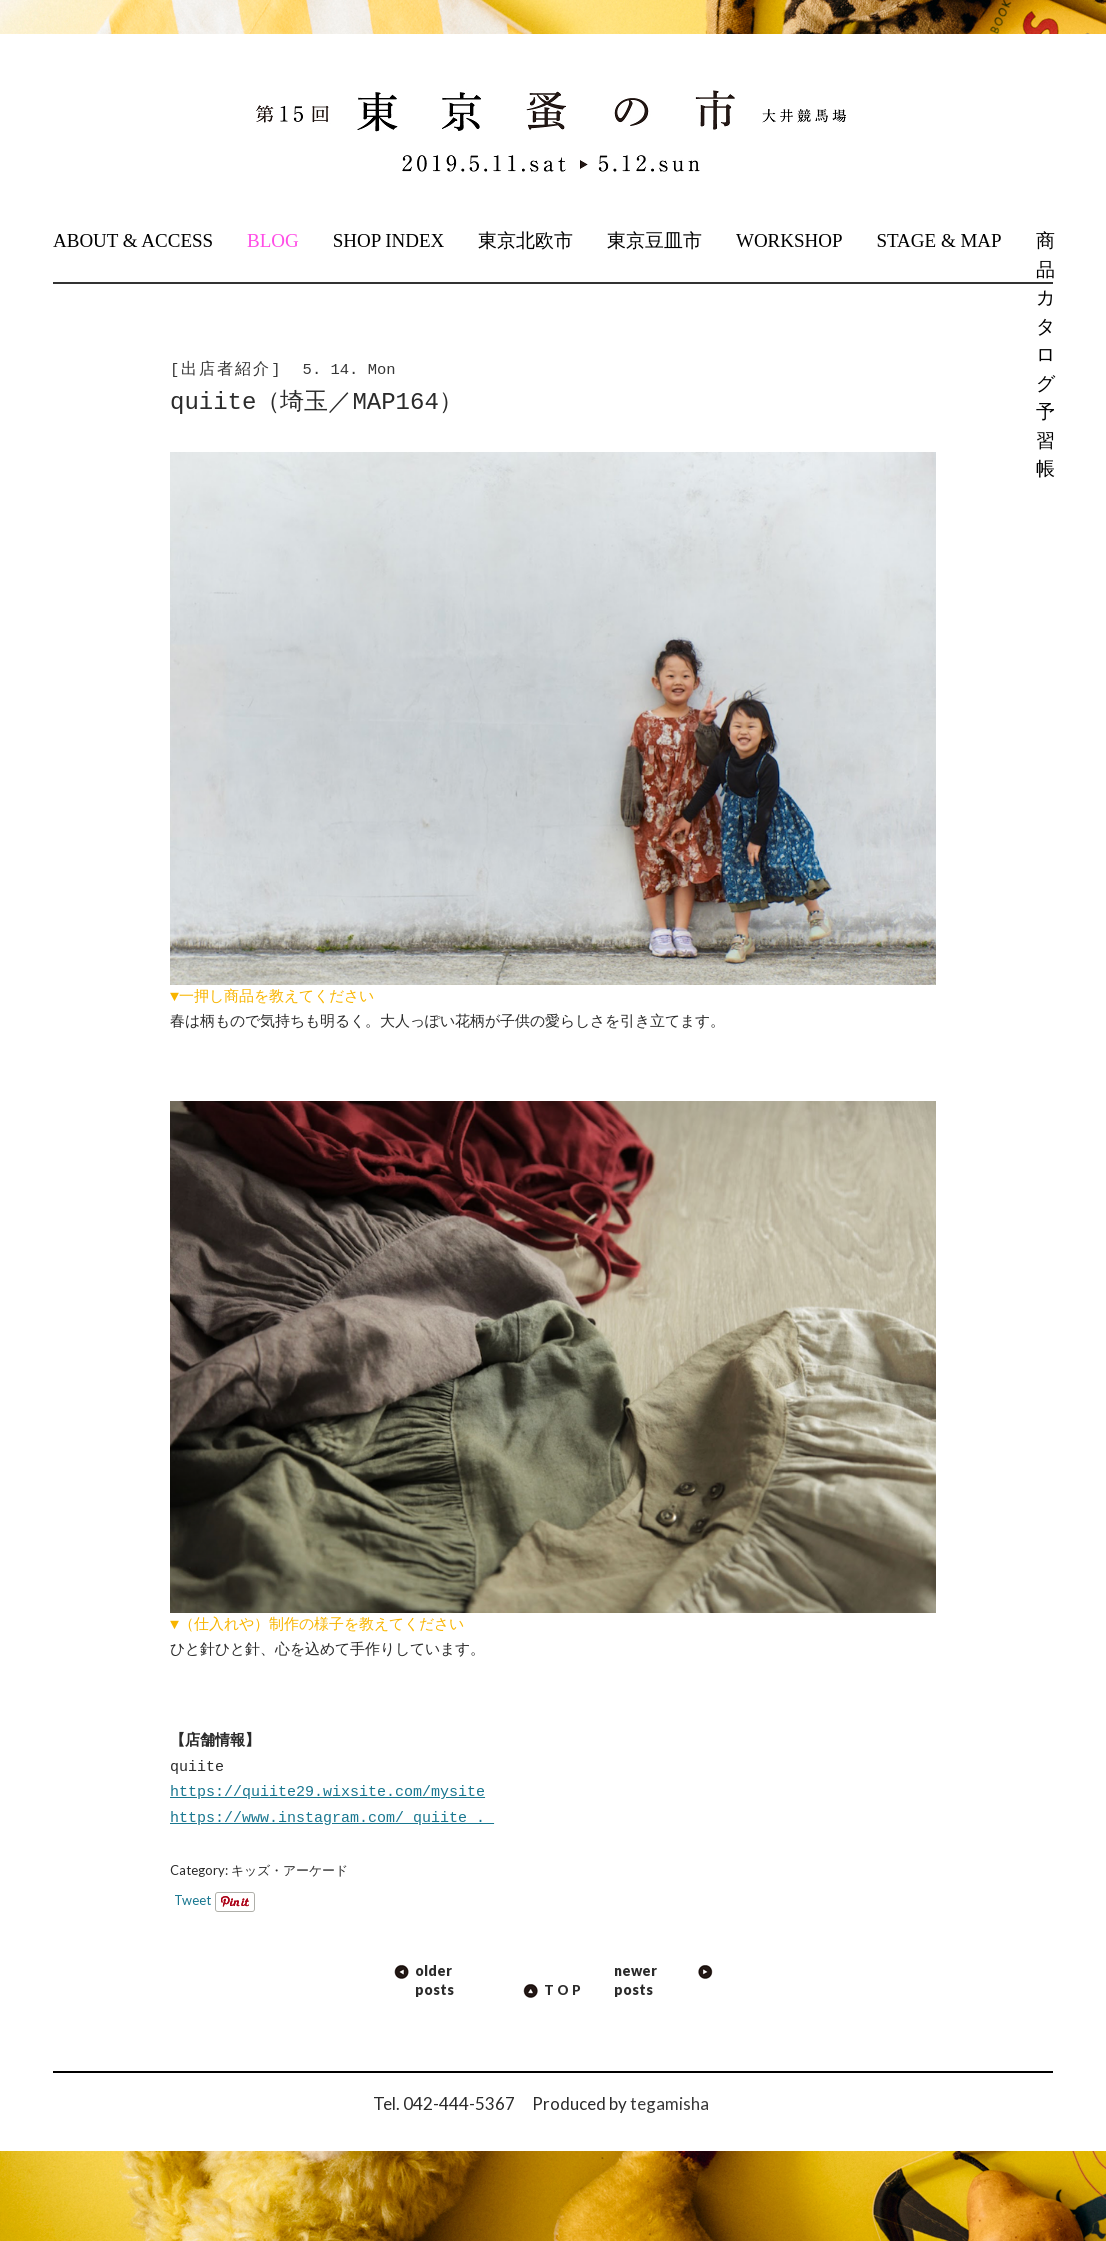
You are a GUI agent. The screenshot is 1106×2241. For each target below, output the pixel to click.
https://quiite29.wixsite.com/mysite (327, 1792)
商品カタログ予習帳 (1044, 354)
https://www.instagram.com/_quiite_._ (332, 1818)
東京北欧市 (525, 240)
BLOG (273, 240)
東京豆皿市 (654, 240)
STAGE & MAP (938, 240)
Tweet (192, 1900)
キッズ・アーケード (289, 1870)
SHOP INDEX (389, 240)
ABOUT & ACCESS (133, 240)
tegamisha (669, 2103)
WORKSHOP (789, 240)
